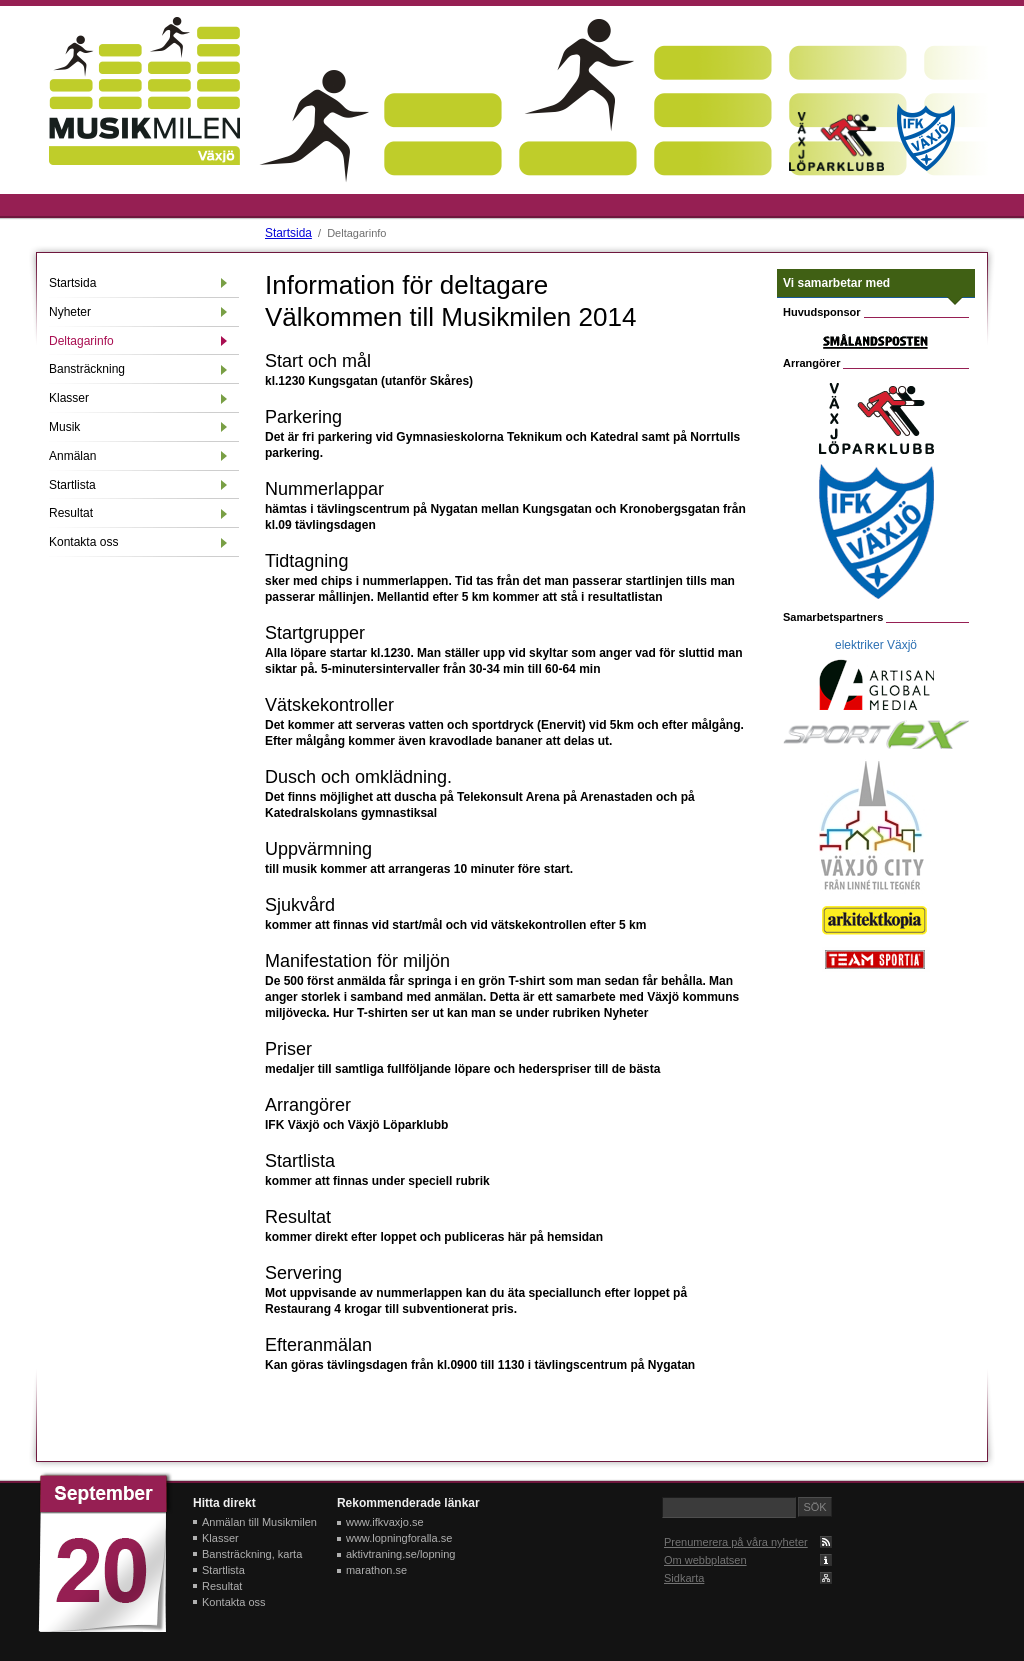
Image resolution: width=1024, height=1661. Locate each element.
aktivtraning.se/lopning (400, 1554)
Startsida (286, 233)
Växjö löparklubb (836, 141)
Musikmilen (144, 91)
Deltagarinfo (81, 341)
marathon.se (376, 1570)
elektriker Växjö (876, 645)
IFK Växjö (926, 137)
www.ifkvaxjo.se (385, 1522)
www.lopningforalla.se (399, 1538)
